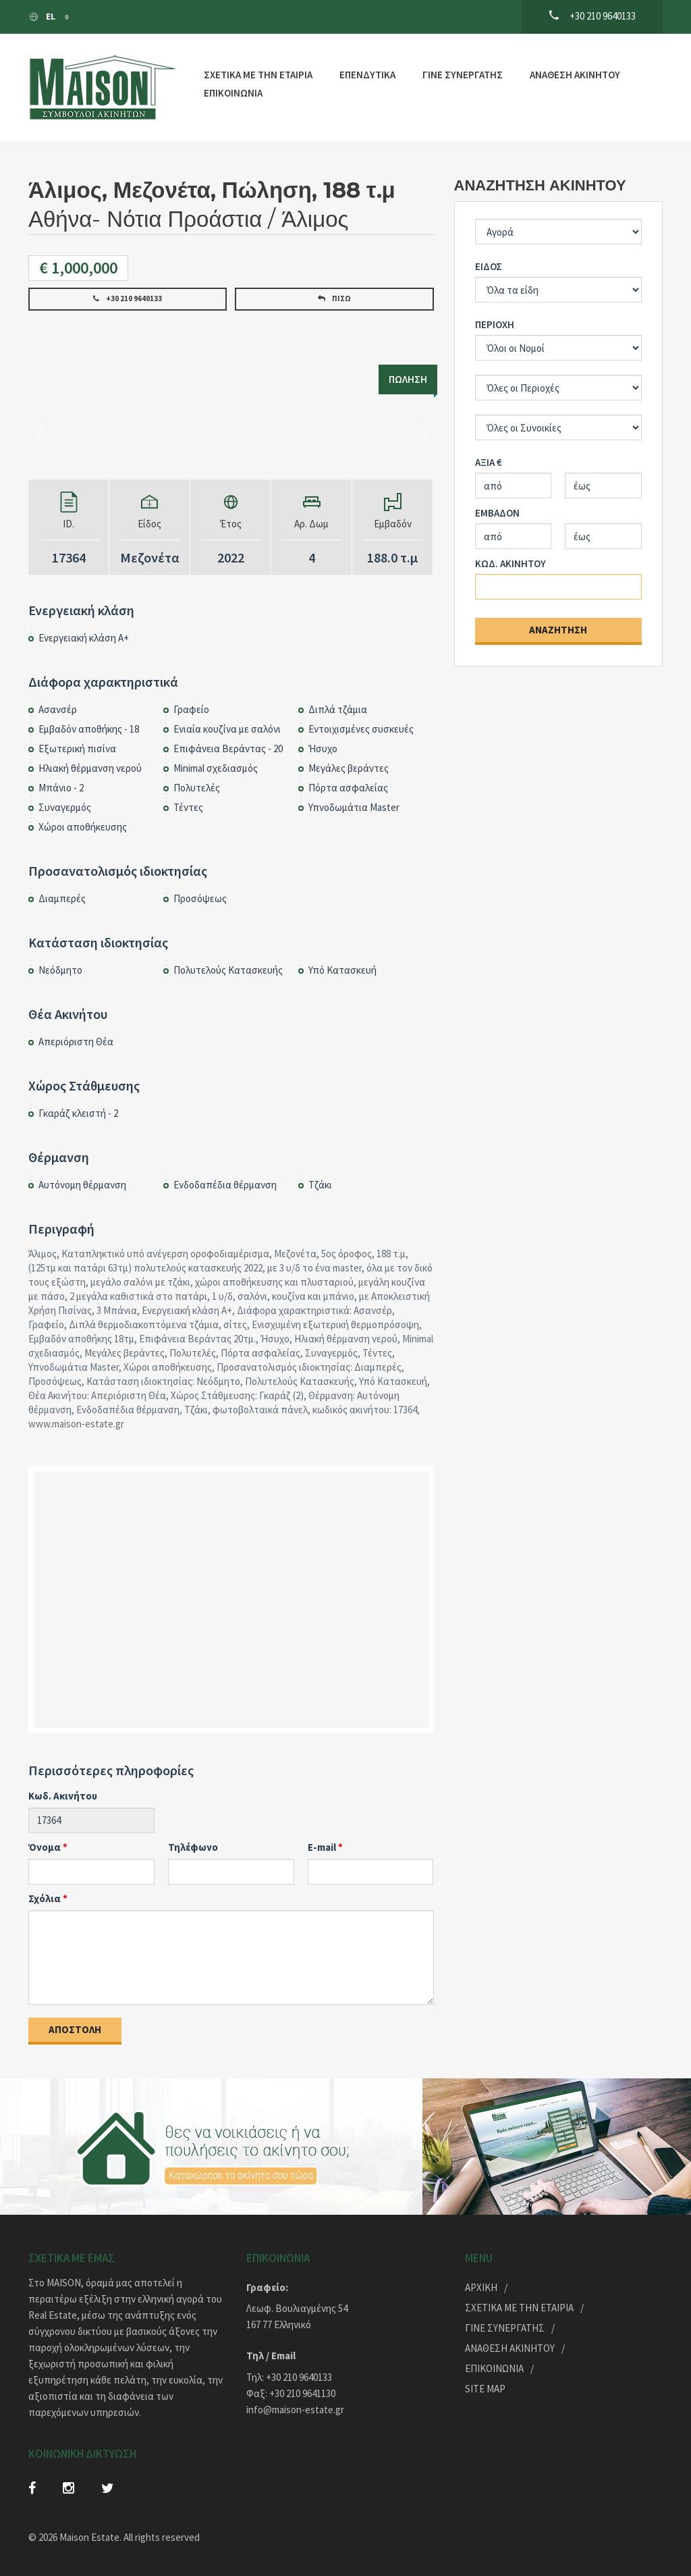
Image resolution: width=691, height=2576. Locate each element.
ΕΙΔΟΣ (488, 266)
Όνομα (44, 1847)
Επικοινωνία (494, 2368)
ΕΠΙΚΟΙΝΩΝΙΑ (233, 92)
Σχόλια (44, 1898)
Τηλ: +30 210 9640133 (289, 2377)
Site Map (485, 2388)
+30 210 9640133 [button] (127, 298)
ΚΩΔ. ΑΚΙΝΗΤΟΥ (510, 563)
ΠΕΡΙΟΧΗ (494, 324)
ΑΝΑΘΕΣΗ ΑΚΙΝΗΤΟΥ (575, 74)
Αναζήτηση (558, 629)
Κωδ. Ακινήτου (62, 1795)
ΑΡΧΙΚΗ (481, 2287)
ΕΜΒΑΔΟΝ (497, 512)
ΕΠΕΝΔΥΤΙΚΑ (367, 74)
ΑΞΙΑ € (488, 462)
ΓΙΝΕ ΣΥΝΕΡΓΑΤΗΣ (462, 74)
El (42, 16)
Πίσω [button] (334, 298)
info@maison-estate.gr (295, 2409)
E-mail (322, 1847)
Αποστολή (75, 2029)
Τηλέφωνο (193, 1847)
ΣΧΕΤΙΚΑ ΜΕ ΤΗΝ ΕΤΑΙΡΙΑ (258, 74)
